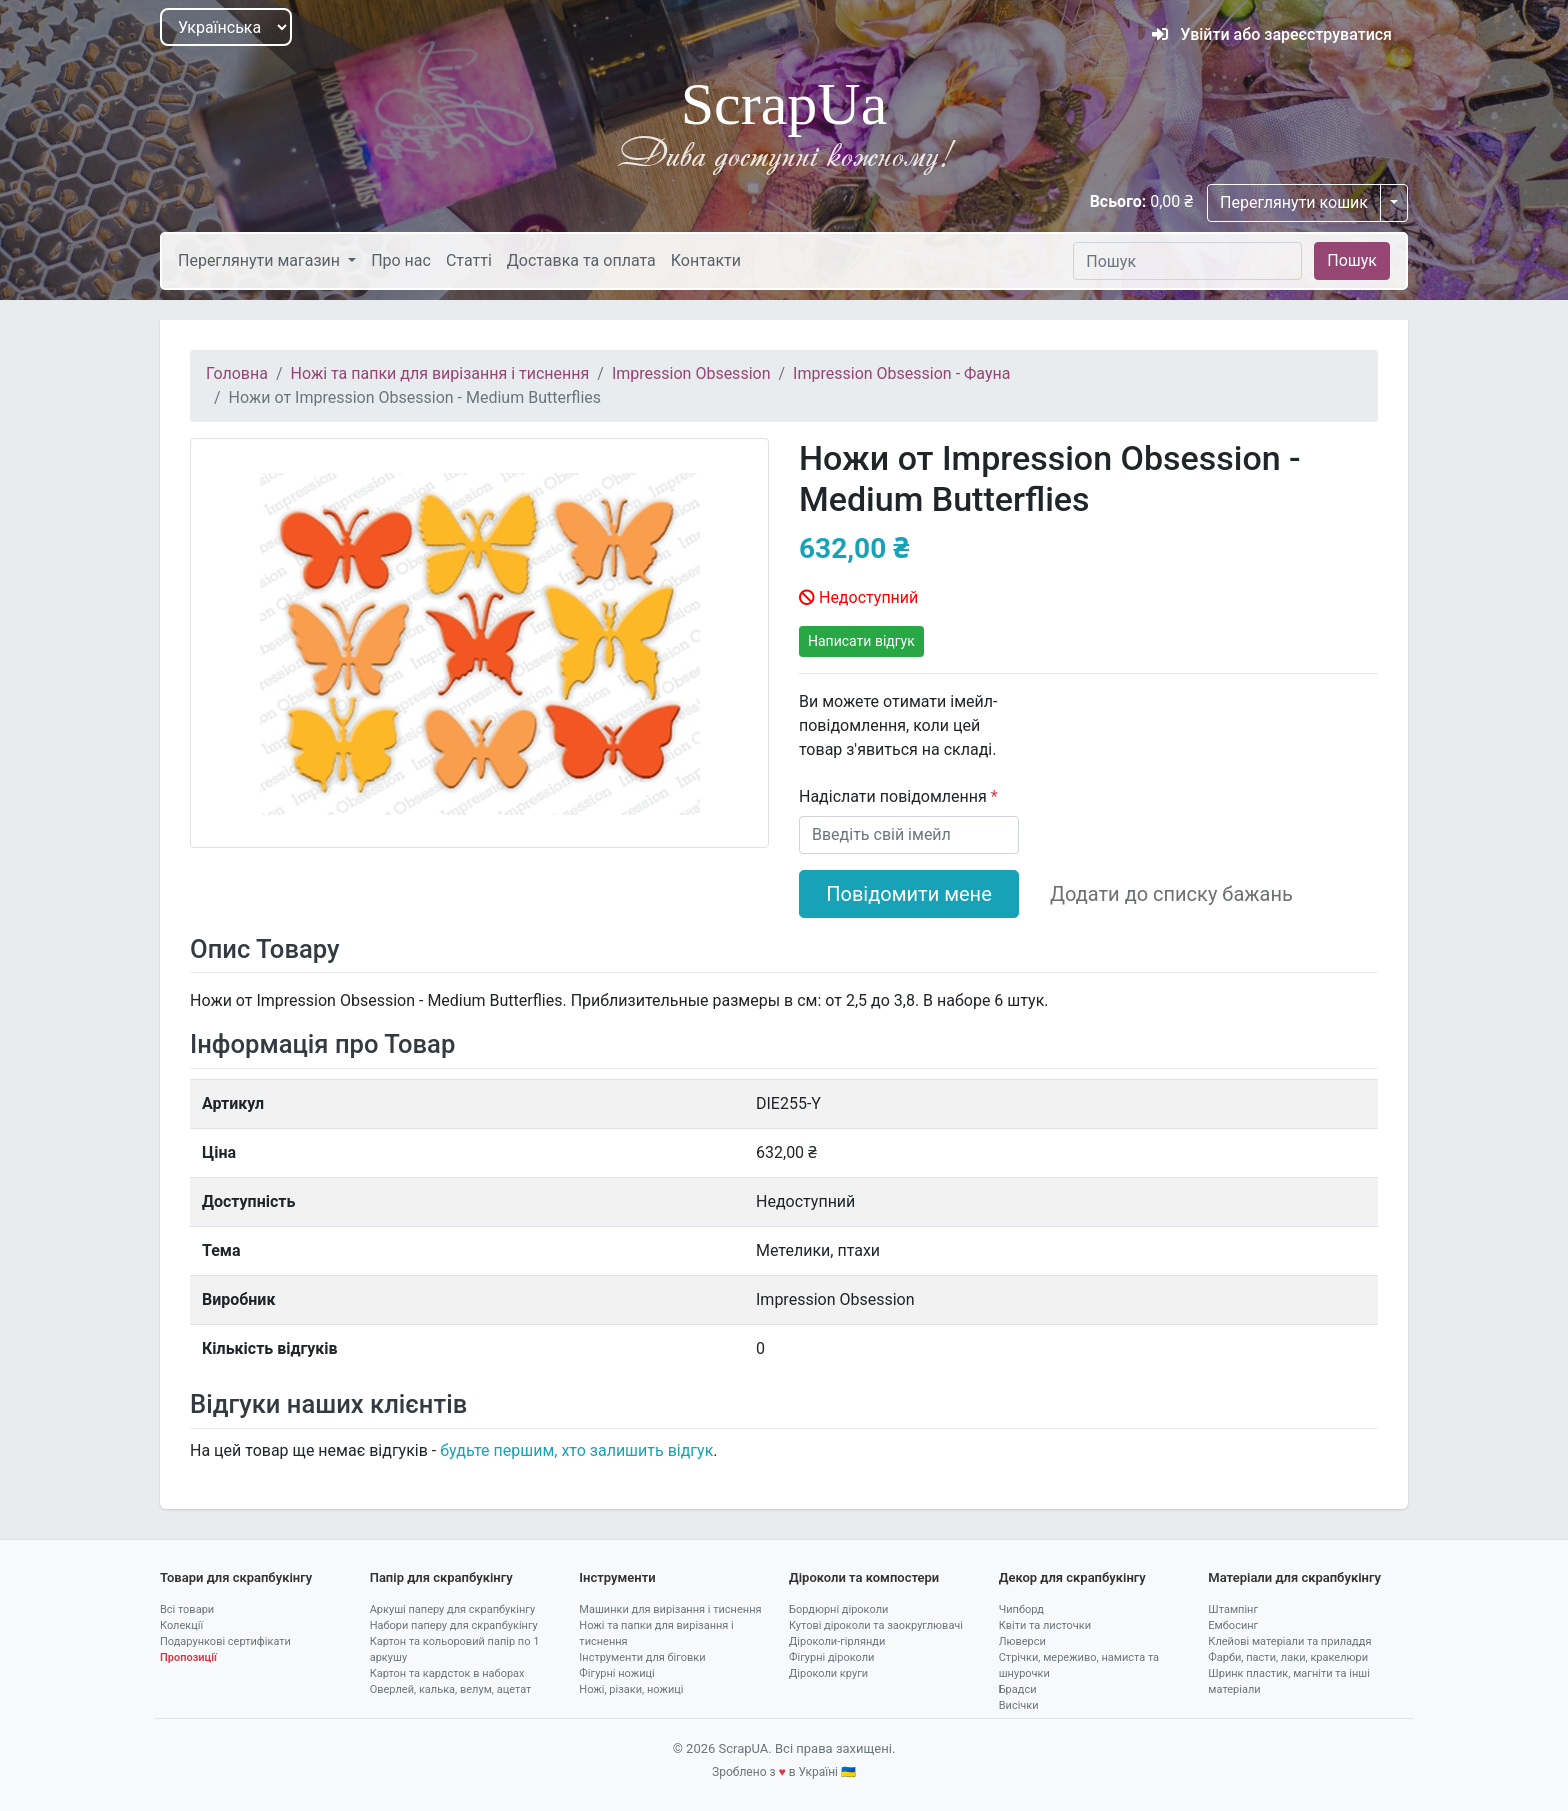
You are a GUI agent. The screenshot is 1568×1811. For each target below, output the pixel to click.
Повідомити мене (909, 894)
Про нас (401, 260)
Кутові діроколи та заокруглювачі (876, 1625)
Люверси (1022, 1641)
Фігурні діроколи (831, 1657)
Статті (469, 260)
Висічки (1019, 1705)
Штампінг (1233, 1609)
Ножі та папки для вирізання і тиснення (440, 373)
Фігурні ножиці (616, 1673)
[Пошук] (1187, 261)
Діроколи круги (828, 1673)
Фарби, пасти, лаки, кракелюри (1288, 1657)
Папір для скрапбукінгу (441, 1577)
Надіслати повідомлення (895, 796)
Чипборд (1021, 1609)
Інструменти (617, 1577)
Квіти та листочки (1045, 1625)
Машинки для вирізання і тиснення (670, 1609)
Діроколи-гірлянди (837, 1641)
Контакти (706, 260)
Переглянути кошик (1294, 202)
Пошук (1352, 260)
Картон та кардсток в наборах (447, 1673)
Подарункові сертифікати (225, 1641)
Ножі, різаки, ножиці (631, 1689)
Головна (237, 373)
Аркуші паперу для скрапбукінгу (452, 1609)
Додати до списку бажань (1171, 894)
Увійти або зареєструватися (1272, 34)
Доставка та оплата (581, 260)
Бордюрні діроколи (838, 1609)
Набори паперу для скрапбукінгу (454, 1625)
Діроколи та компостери (864, 1577)
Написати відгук (861, 641)
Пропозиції (188, 1657)
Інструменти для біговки (642, 1657)
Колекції (181, 1625)
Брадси (1018, 1689)
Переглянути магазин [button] (261, 260)
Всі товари (187, 1609)
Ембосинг (1233, 1625)
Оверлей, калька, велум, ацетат (451, 1689)
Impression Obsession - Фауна (901, 373)
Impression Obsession (691, 373)
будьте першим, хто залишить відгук (576, 1450)
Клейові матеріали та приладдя (1289, 1641)
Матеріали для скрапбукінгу (1294, 1577)
